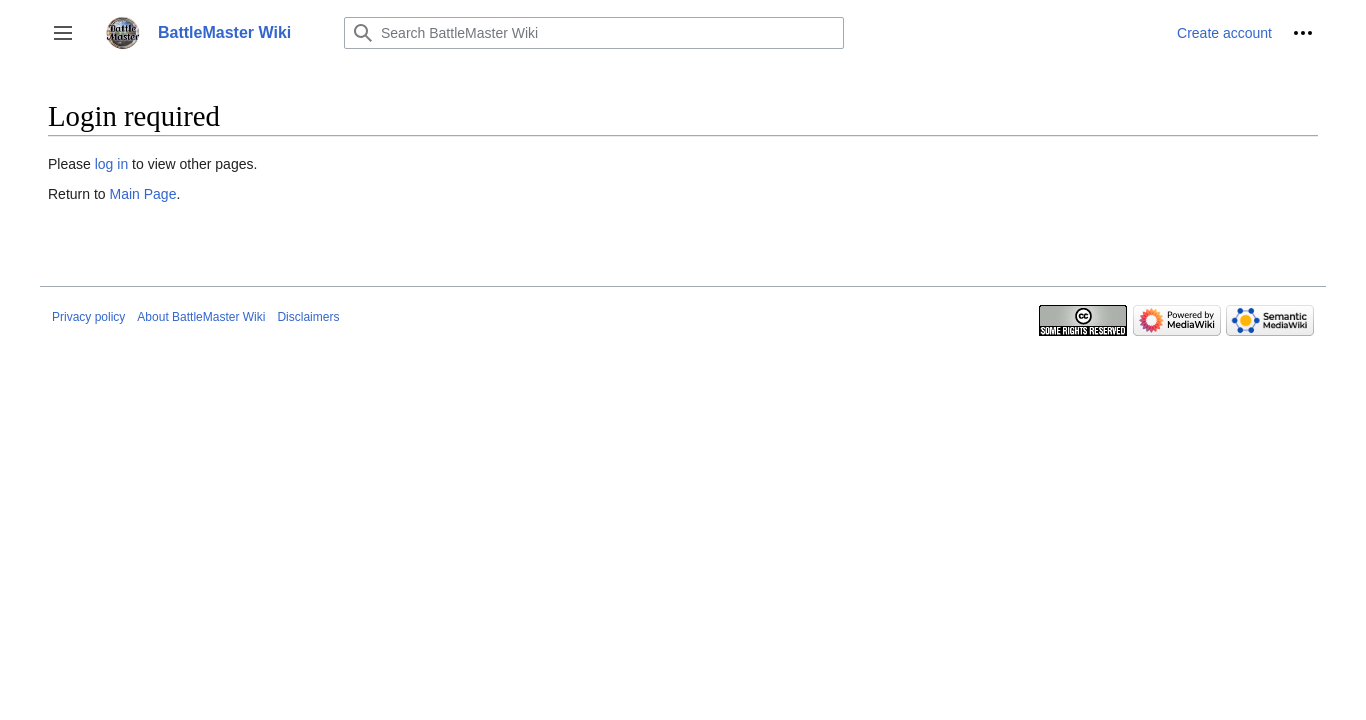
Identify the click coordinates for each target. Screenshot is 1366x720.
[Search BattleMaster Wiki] (594, 33)
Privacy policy (88, 317)
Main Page (142, 194)
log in (111, 164)
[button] (63, 33)
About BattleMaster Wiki (201, 317)
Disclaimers (308, 317)
